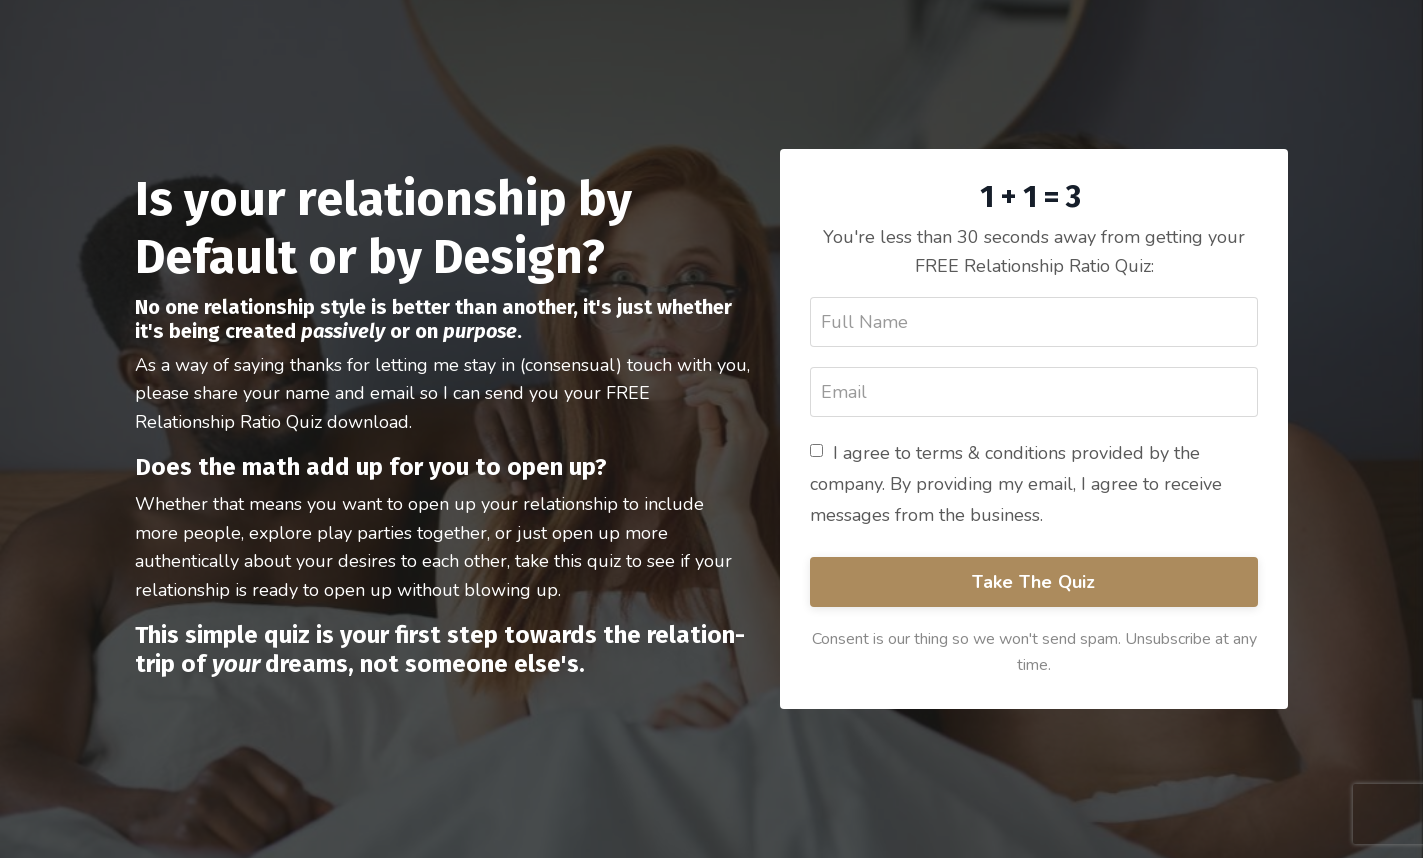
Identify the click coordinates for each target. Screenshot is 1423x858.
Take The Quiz (1033, 582)
